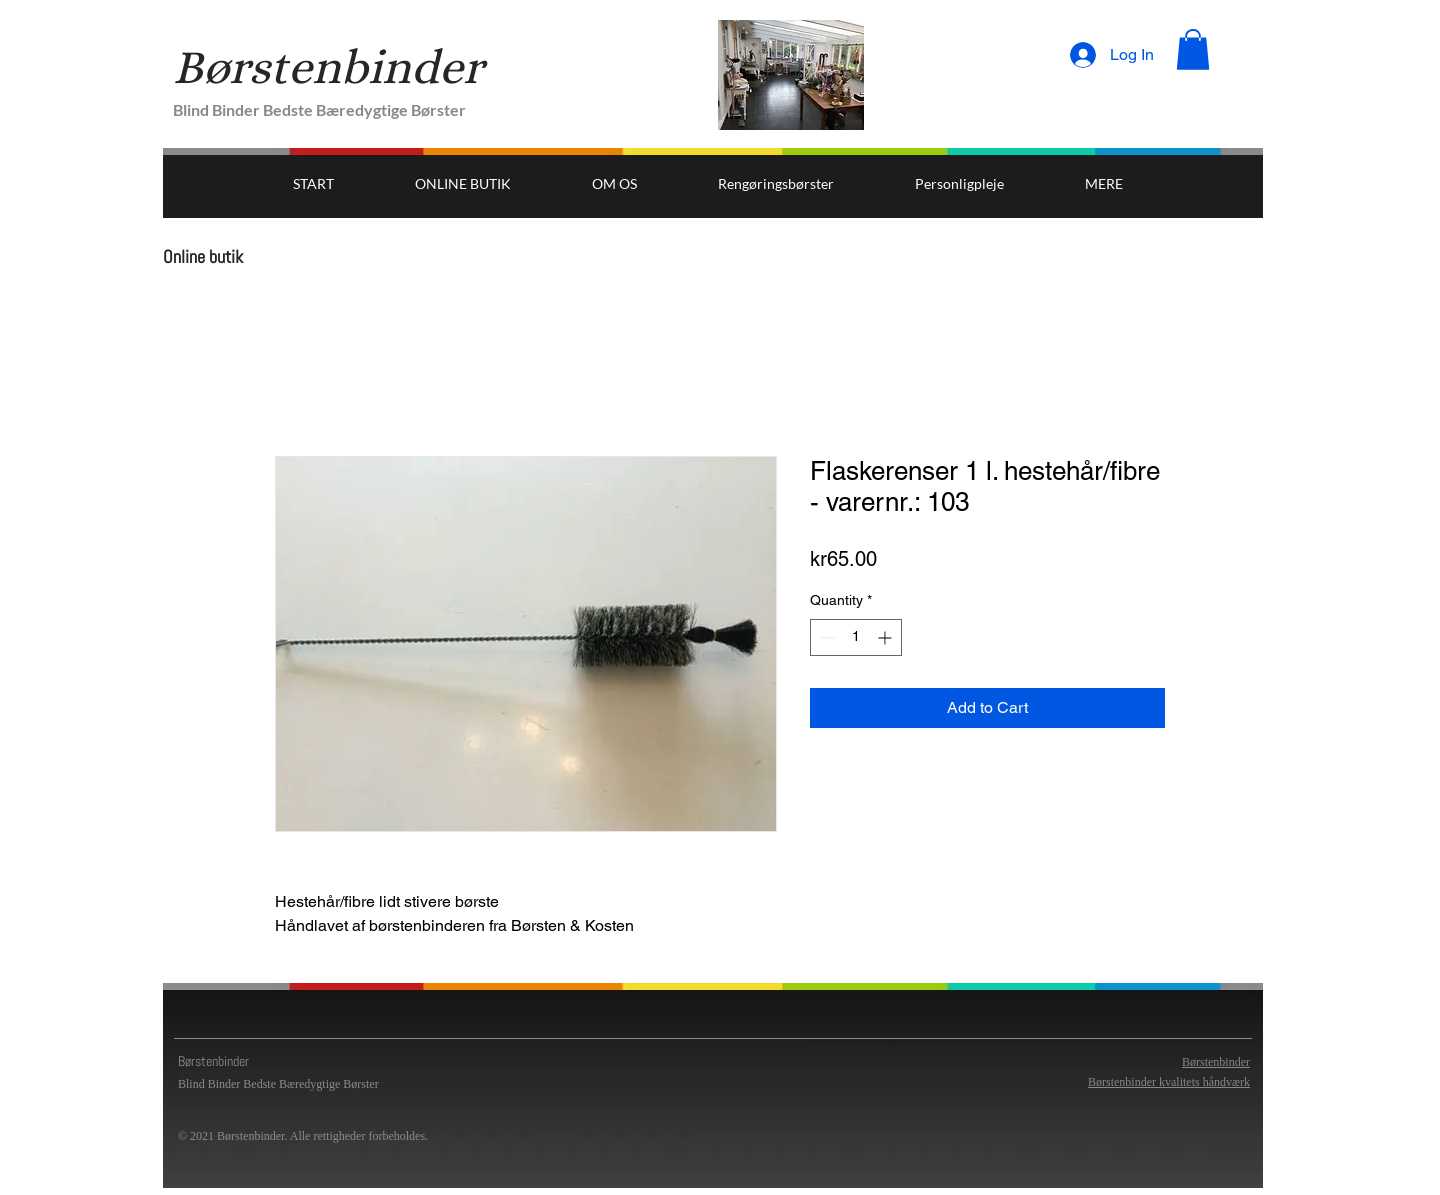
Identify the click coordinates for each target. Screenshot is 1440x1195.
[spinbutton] (856, 637)
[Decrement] (825, 637)
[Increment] (886, 637)
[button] (1193, 49)
